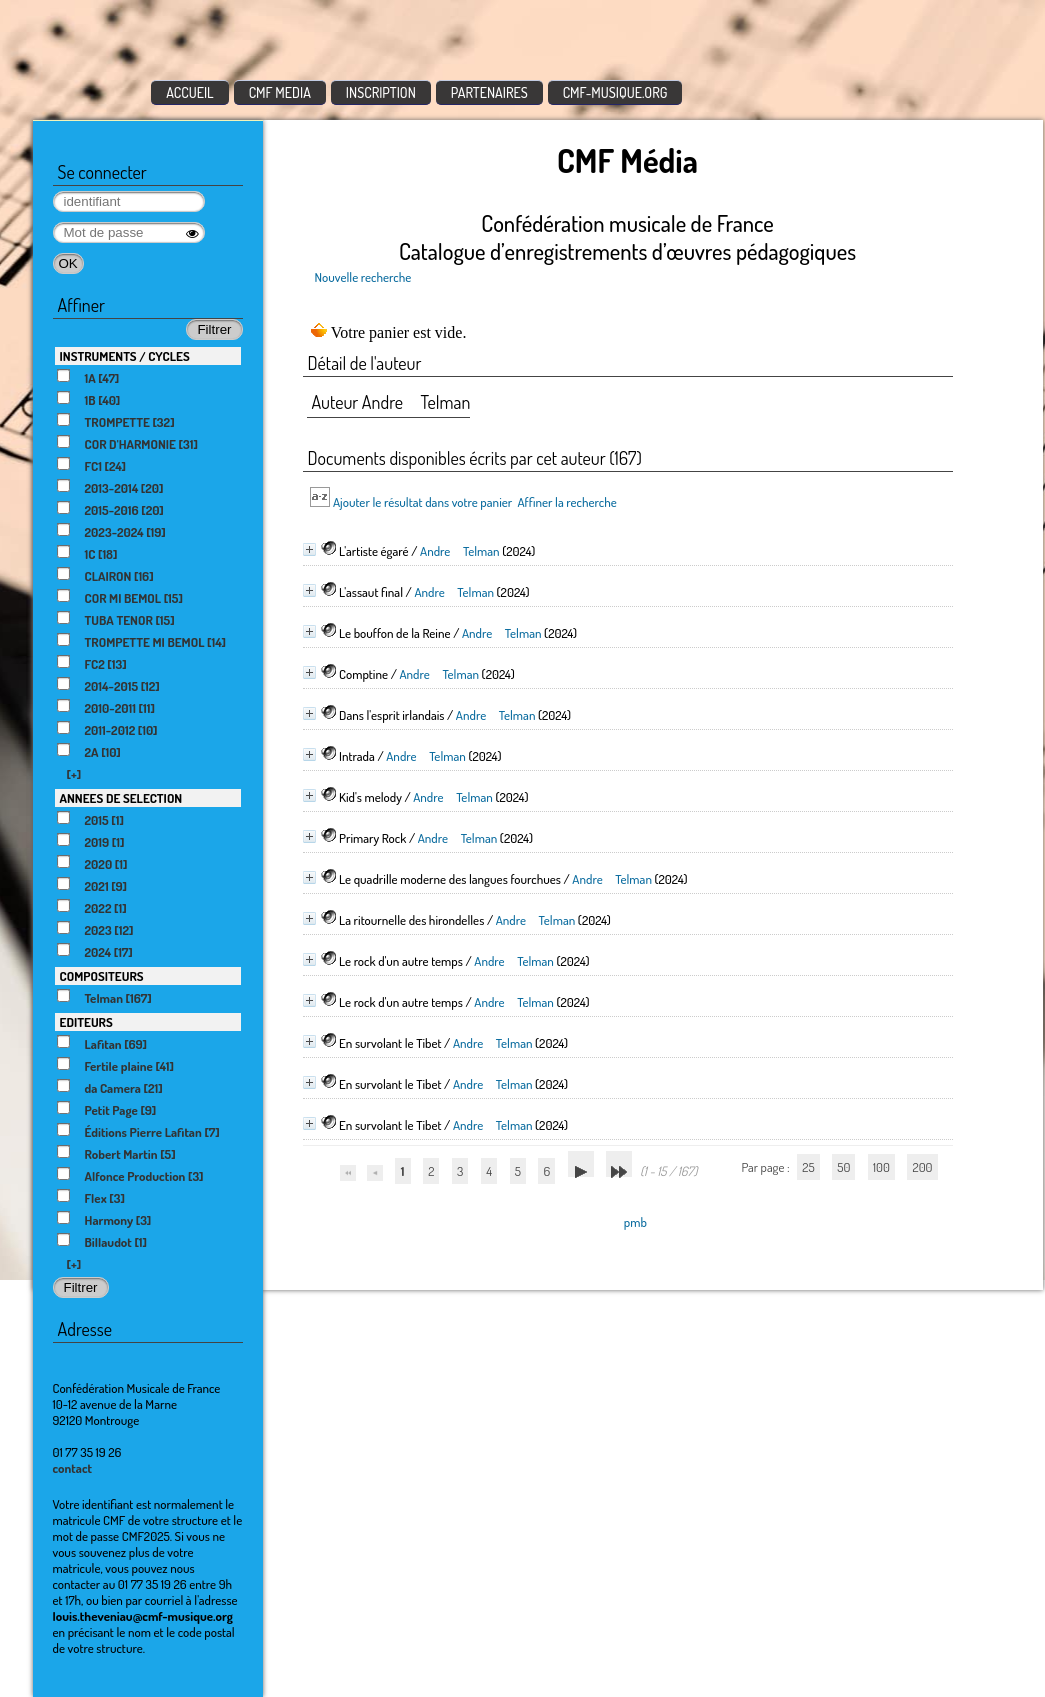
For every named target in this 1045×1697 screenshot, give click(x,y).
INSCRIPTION (381, 92)
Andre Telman (460, 551)
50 (843, 1167)
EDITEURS (86, 1022)
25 (808, 1167)
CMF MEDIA (280, 92)
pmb (635, 1222)
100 (881, 1167)
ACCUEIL (190, 92)
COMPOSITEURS (102, 976)
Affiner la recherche (566, 502)
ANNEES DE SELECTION (121, 798)
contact (73, 1468)
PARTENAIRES (489, 92)
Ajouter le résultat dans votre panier (422, 502)
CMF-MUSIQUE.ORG (615, 92)
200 (922, 1167)
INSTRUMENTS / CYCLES (125, 356)
